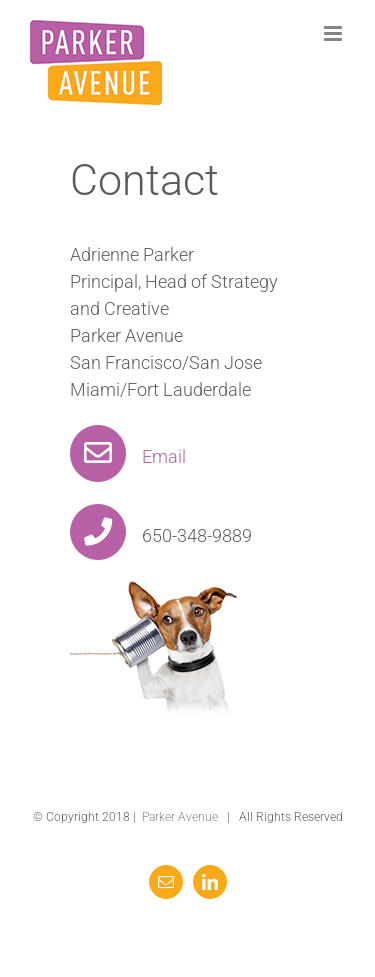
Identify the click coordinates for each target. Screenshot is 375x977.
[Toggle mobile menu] (334, 33)
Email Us (310, 841)
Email (128, 456)
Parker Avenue (180, 817)
